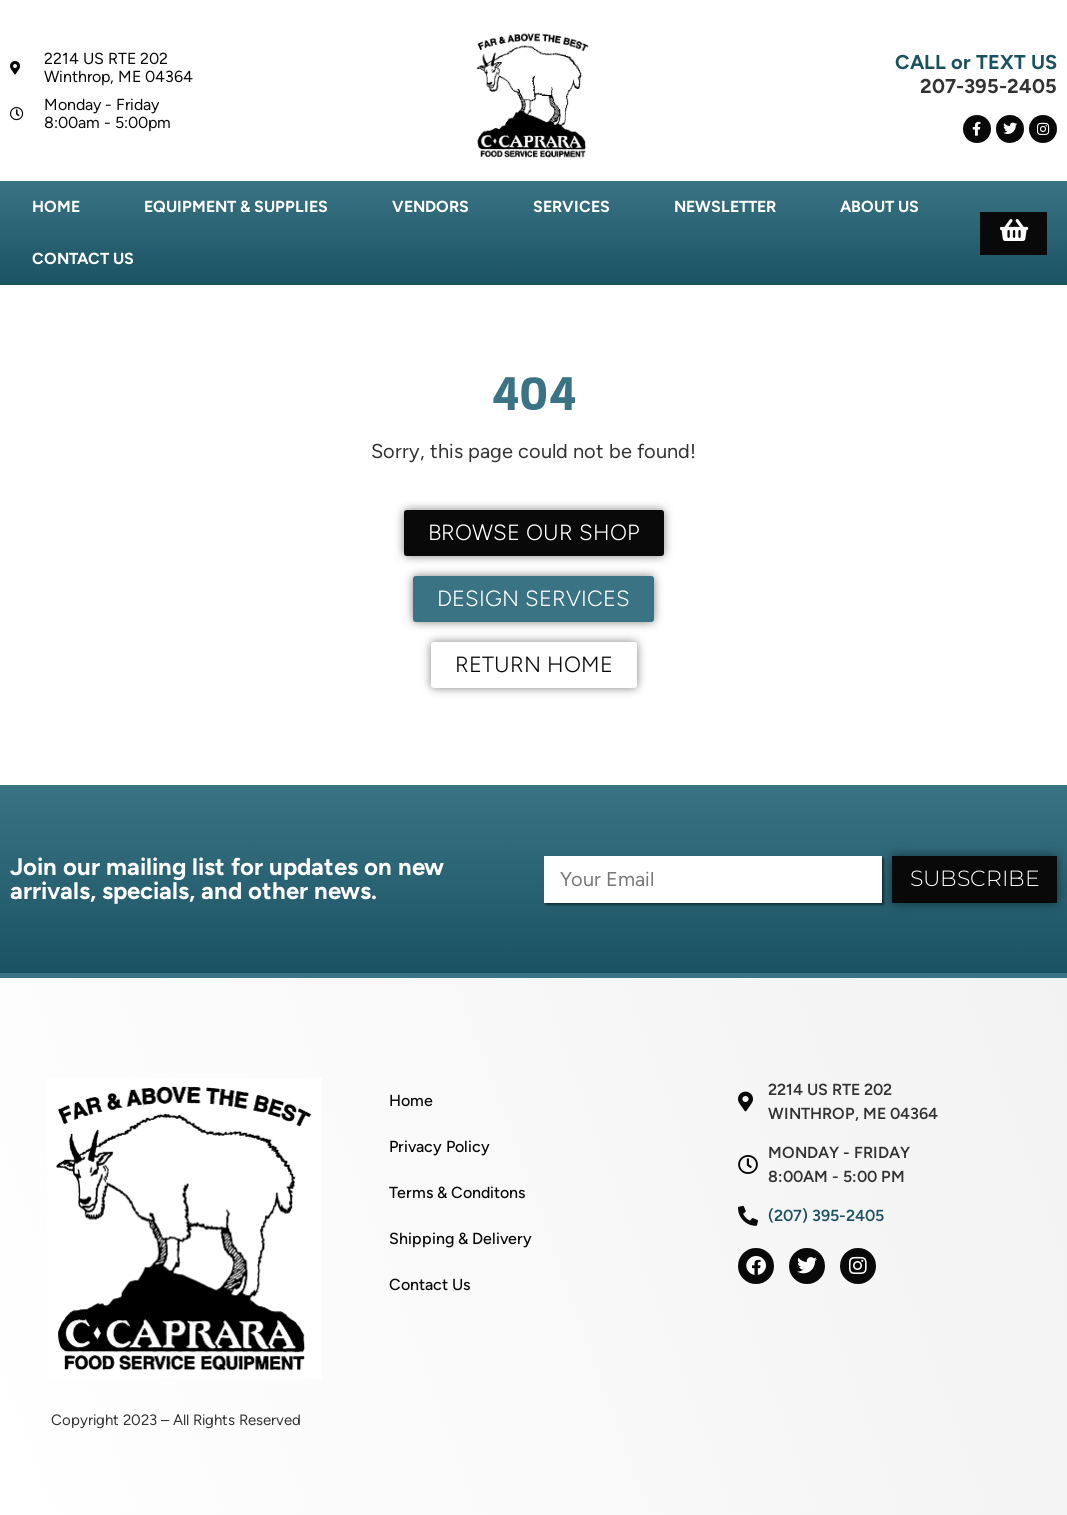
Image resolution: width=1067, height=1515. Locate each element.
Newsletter (725, 206)
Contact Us (83, 258)
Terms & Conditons (457, 1192)
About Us (879, 206)
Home (56, 206)
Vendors (430, 206)
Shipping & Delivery (460, 1238)
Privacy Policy (439, 1146)
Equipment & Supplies (236, 206)
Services (571, 206)
